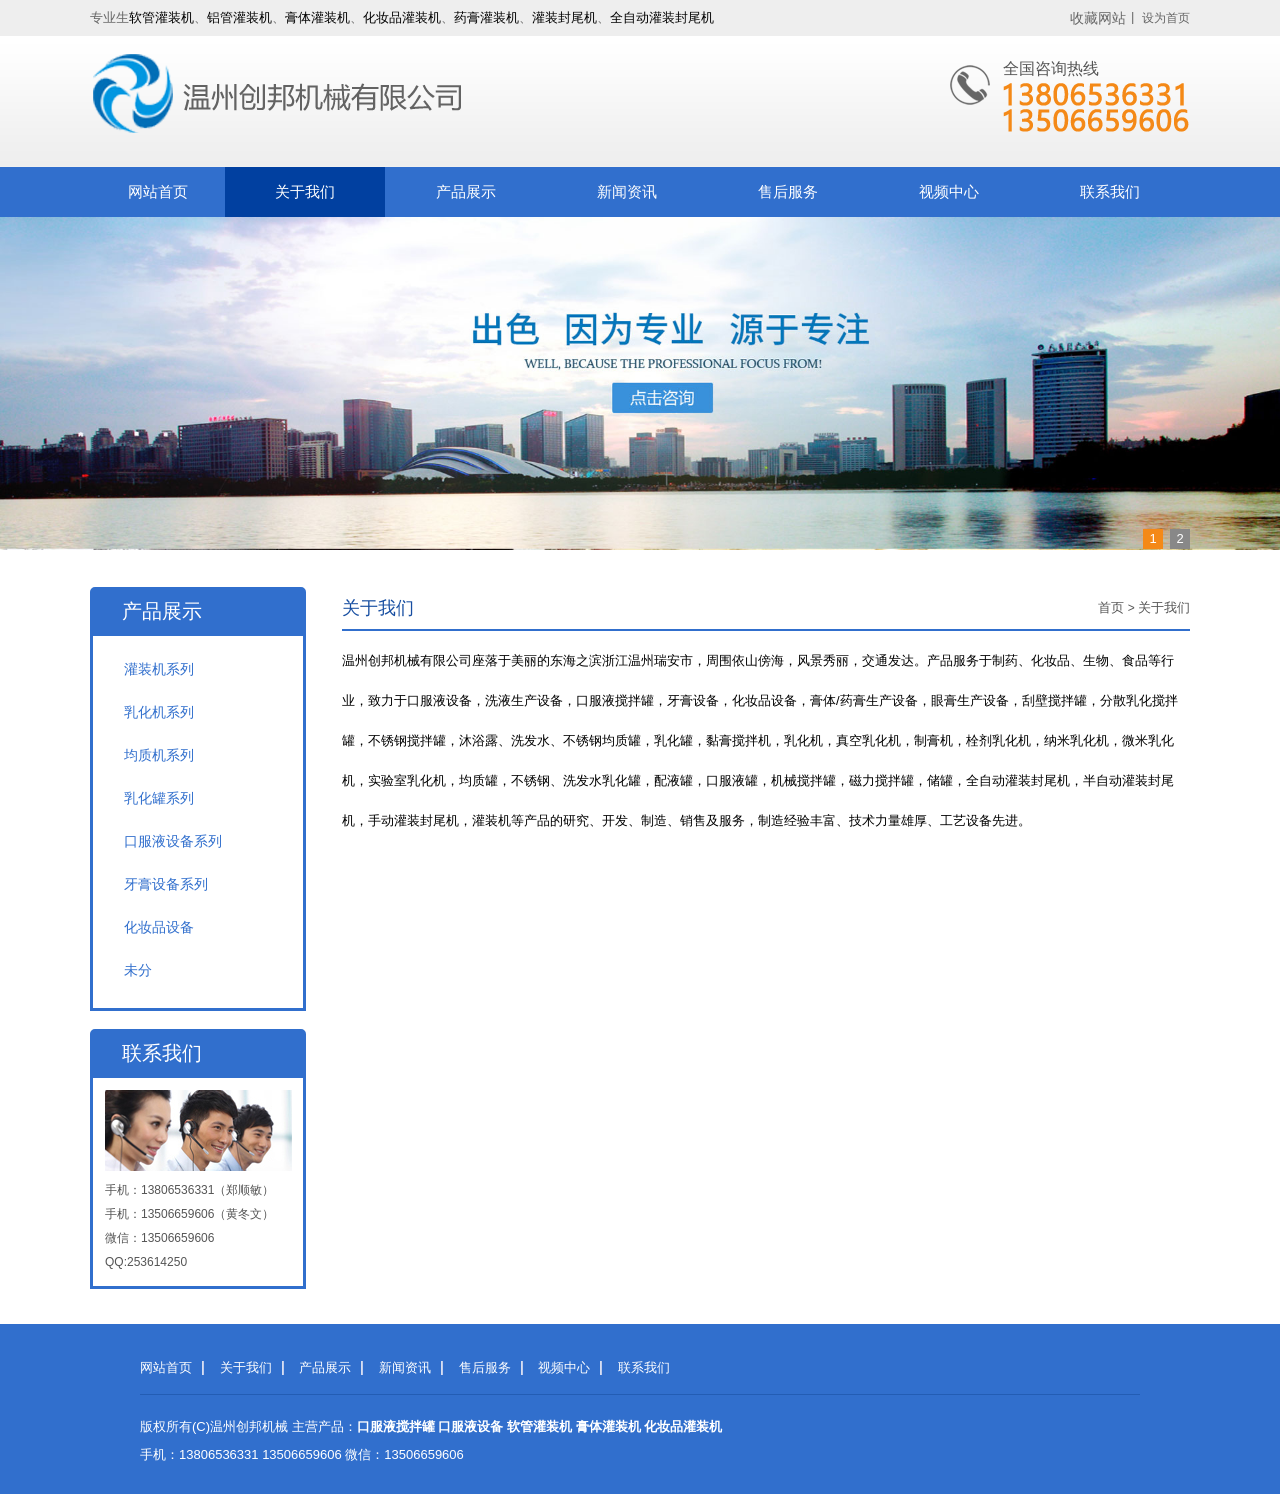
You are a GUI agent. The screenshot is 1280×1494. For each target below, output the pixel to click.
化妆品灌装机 (402, 17)
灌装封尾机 (564, 17)
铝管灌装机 (239, 17)
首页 (1111, 607)
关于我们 (305, 191)
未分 (138, 970)
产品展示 (466, 191)
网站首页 (158, 191)
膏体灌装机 (317, 17)
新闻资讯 (627, 191)
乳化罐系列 (159, 798)
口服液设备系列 (173, 841)
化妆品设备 (159, 927)
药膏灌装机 (486, 17)
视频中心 (949, 191)
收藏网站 (1098, 18)
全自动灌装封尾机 (662, 17)
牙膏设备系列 (166, 884)
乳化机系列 (159, 712)
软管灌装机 (161, 17)
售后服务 (788, 191)
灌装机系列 (159, 669)
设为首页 (1166, 18)
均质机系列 (159, 755)
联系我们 (1110, 191)
